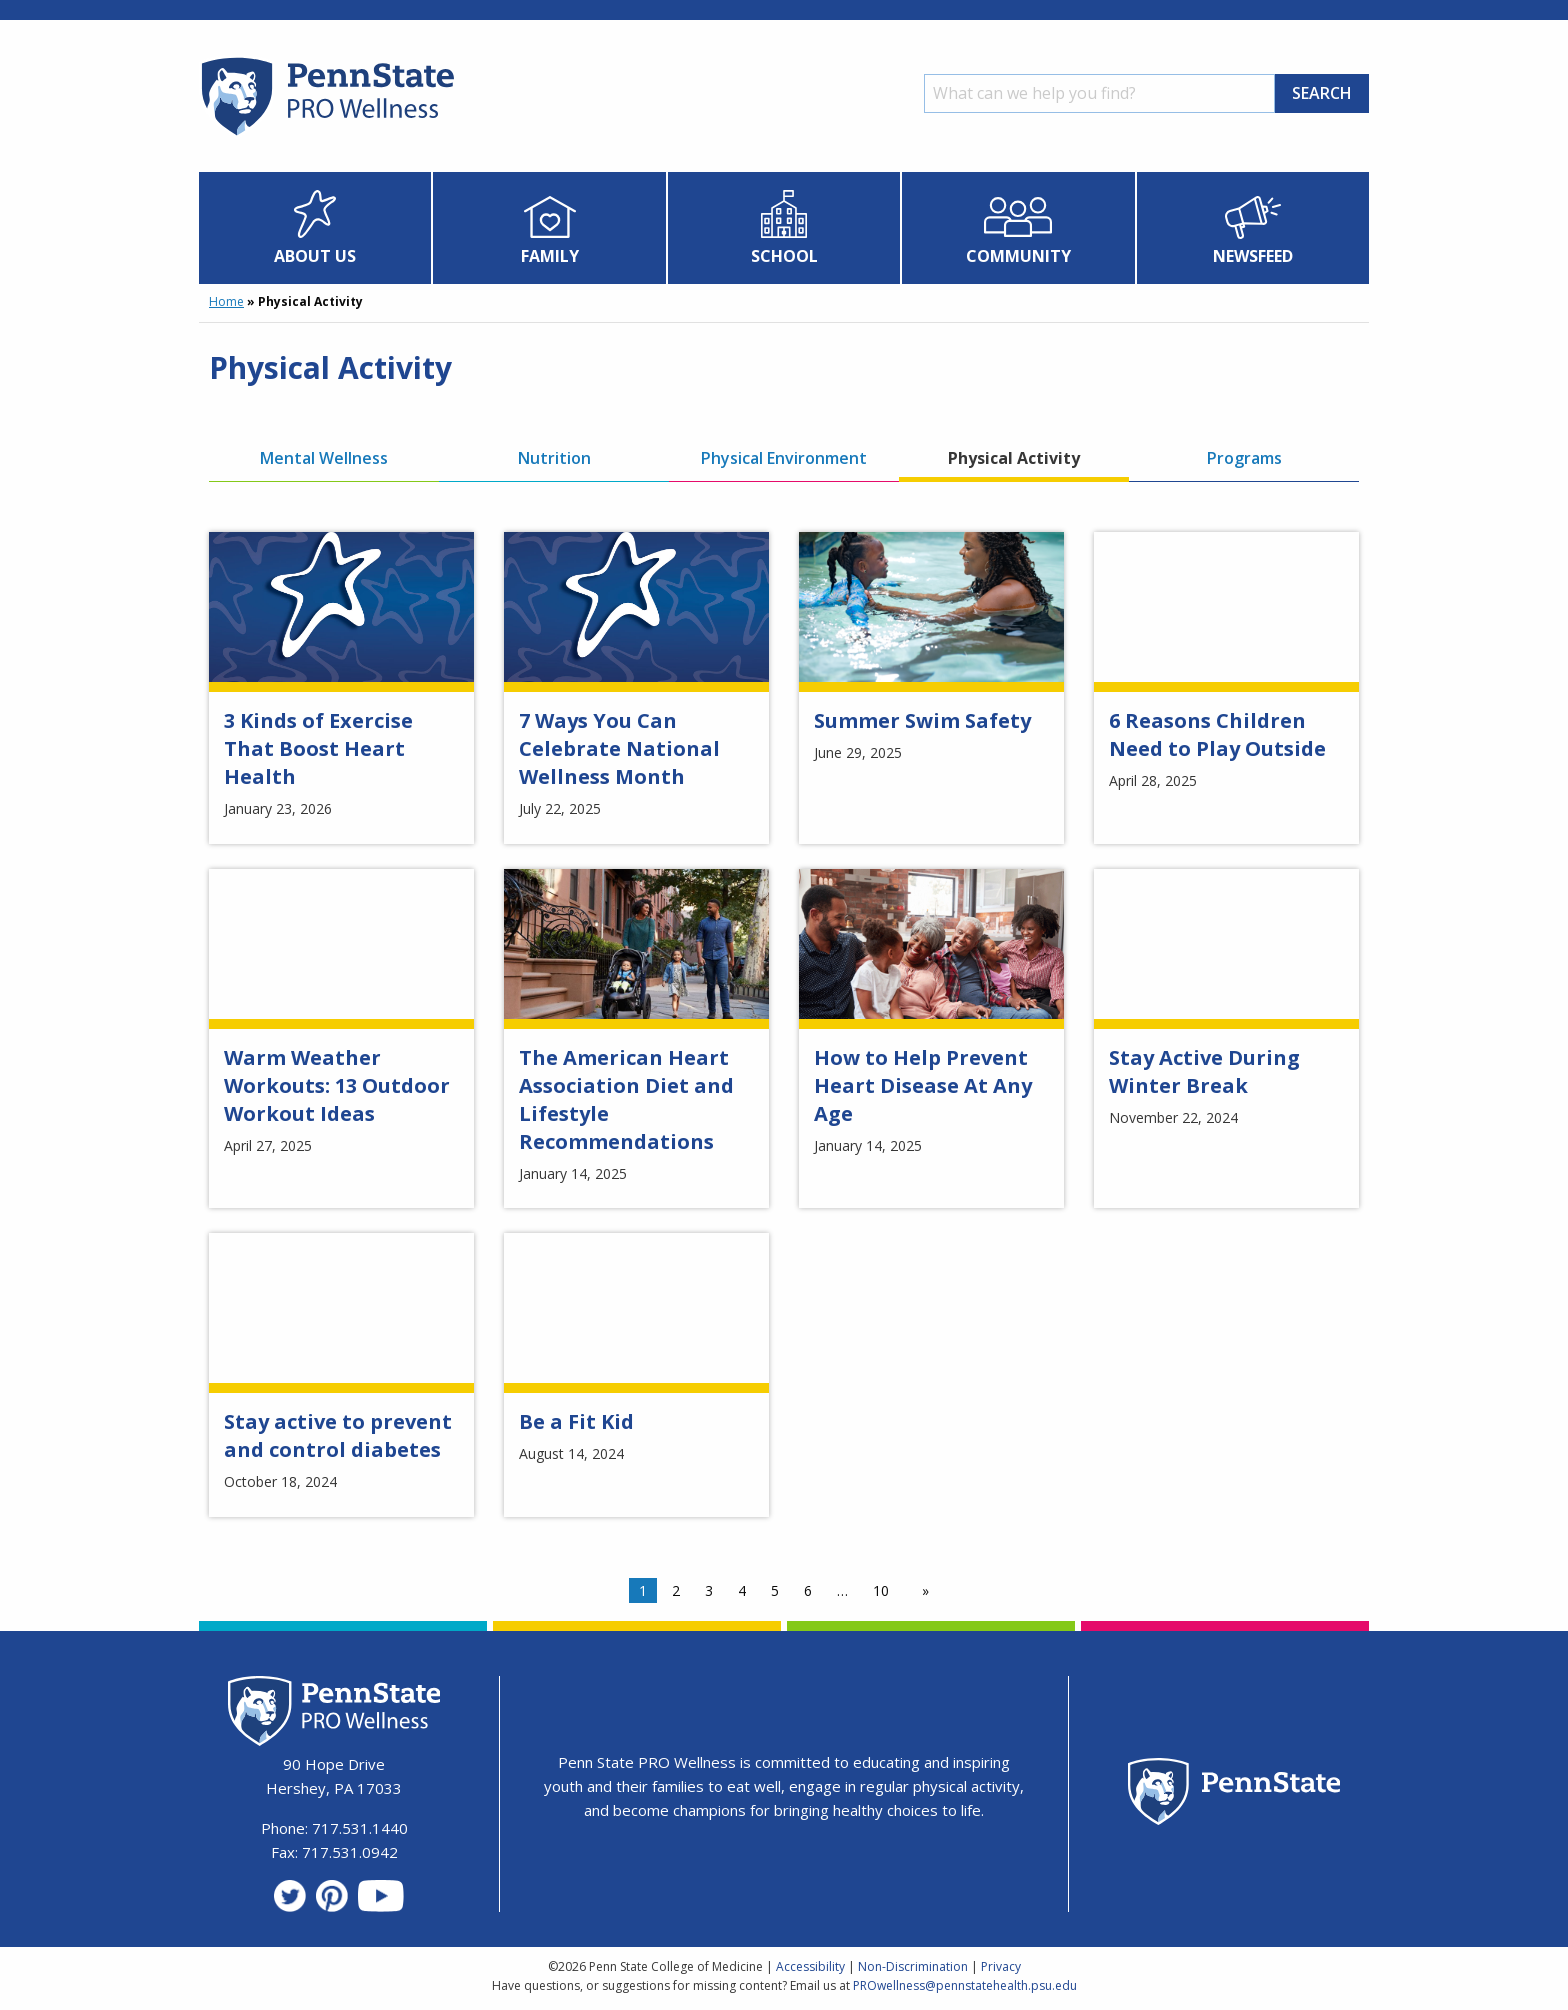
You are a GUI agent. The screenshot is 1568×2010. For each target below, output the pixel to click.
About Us (315, 256)
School (784, 256)
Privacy (1001, 1966)
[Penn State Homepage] (1234, 1794)
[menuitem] (315, 228)
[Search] (1099, 93)
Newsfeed (1253, 256)
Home (226, 301)
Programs (1244, 458)
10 (881, 1590)
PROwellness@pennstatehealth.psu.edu (965, 1985)
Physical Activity (1014, 458)
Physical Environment (784, 458)
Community (1018, 256)
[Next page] (921, 1591)
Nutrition (554, 458)
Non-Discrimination (913, 1966)
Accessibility (810, 1966)
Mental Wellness (324, 458)
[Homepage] (326, 135)
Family (550, 256)
